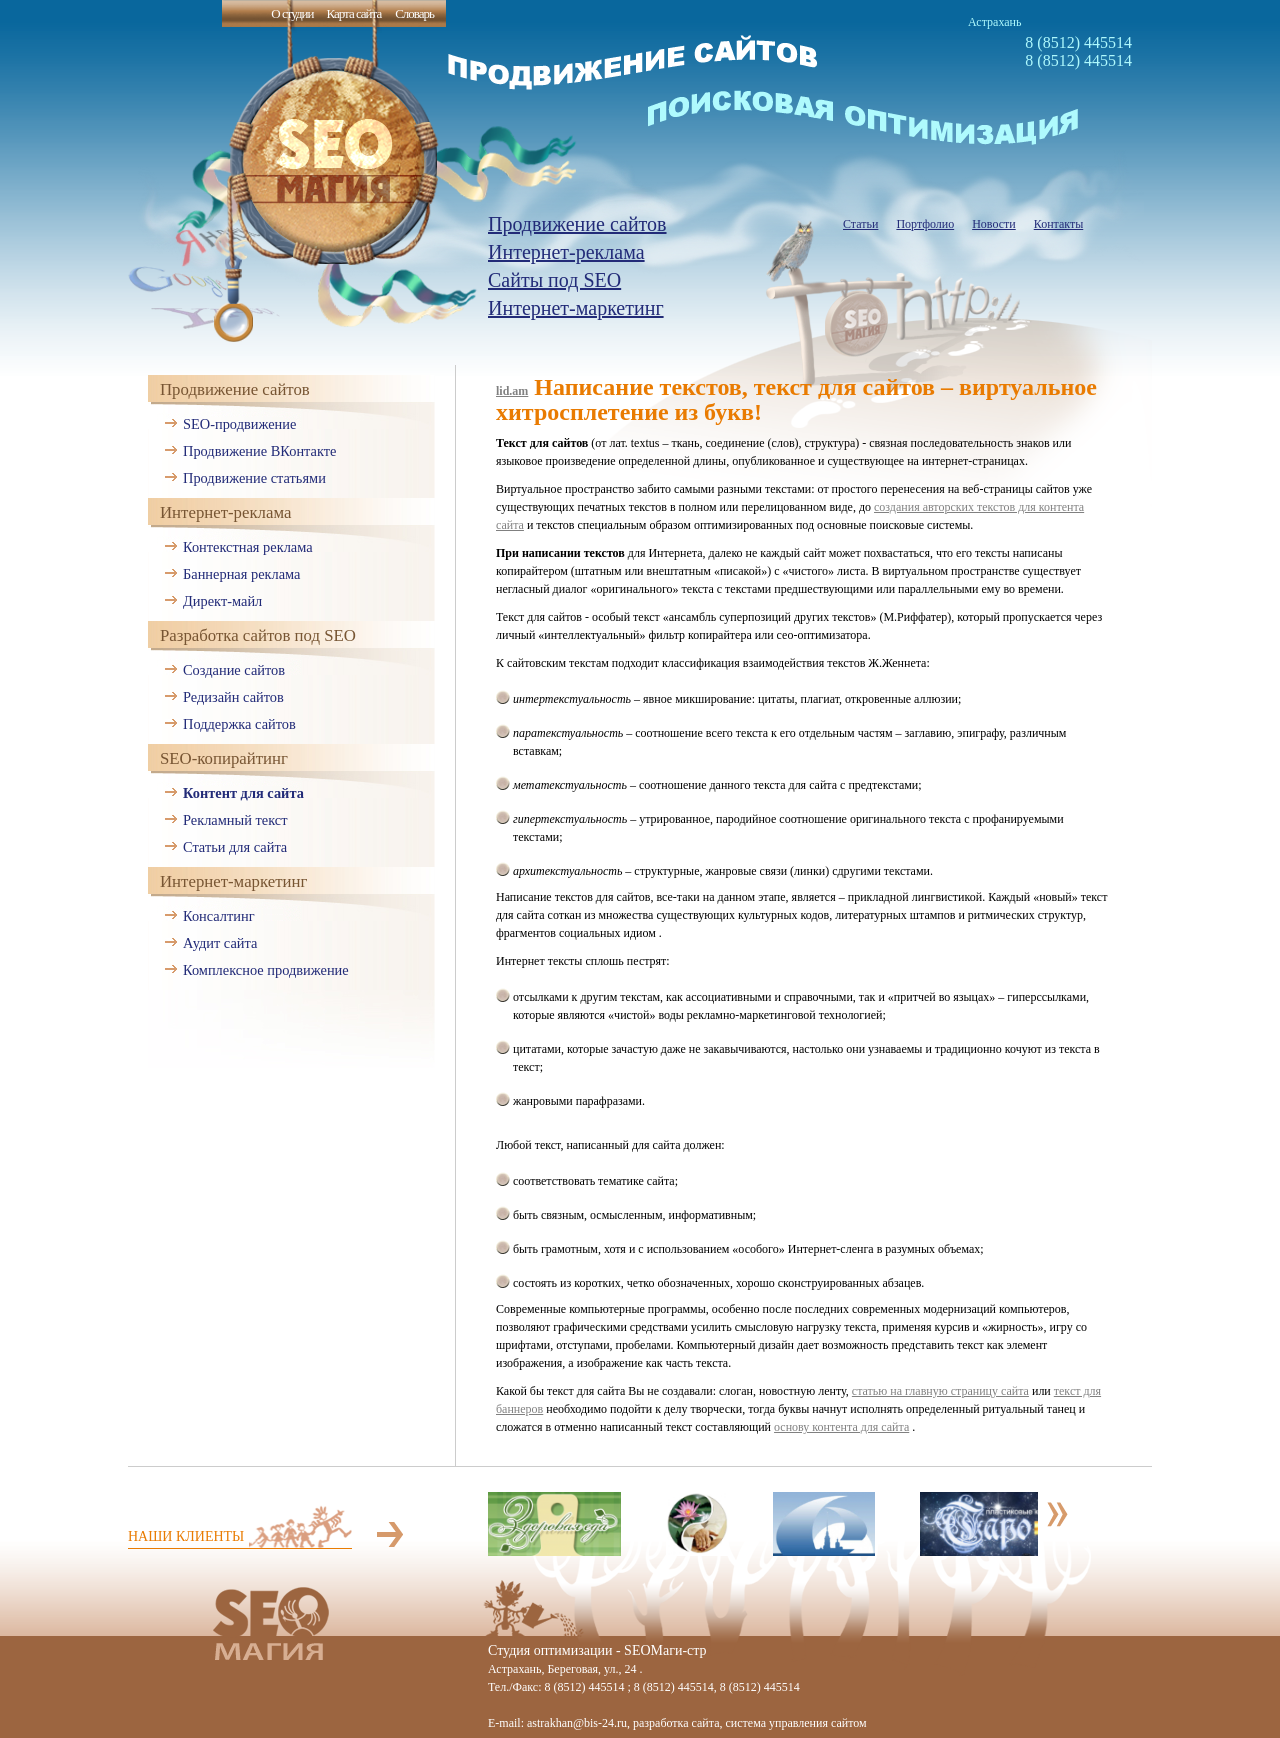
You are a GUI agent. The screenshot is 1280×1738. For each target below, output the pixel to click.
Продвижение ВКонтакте (259, 451)
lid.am (512, 391)
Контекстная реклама (248, 547)
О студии (292, 13)
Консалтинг (219, 916)
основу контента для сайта (841, 1427)
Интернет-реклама (566, 252)
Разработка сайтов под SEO (258, 635)
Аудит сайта (220, 943)
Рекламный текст (235, 820)
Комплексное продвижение (266, 970)
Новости (994, 224)
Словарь (414, 13)
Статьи (860, 224)
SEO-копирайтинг (224, 758)
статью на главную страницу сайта (940, 1391)
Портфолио (925, 224)
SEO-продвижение (239, 424)
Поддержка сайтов (239, 724)
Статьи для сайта (235, 847)
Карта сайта (353, 13)
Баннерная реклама (241, 574)
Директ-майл (222, 601)
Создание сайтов (234, 670)
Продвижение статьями (254, 478)
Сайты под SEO (554, 280)
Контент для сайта (243, 793)
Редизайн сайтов (233, 697)
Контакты (1059, 224)
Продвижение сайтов (577, 224)
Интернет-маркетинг (576, 308)
